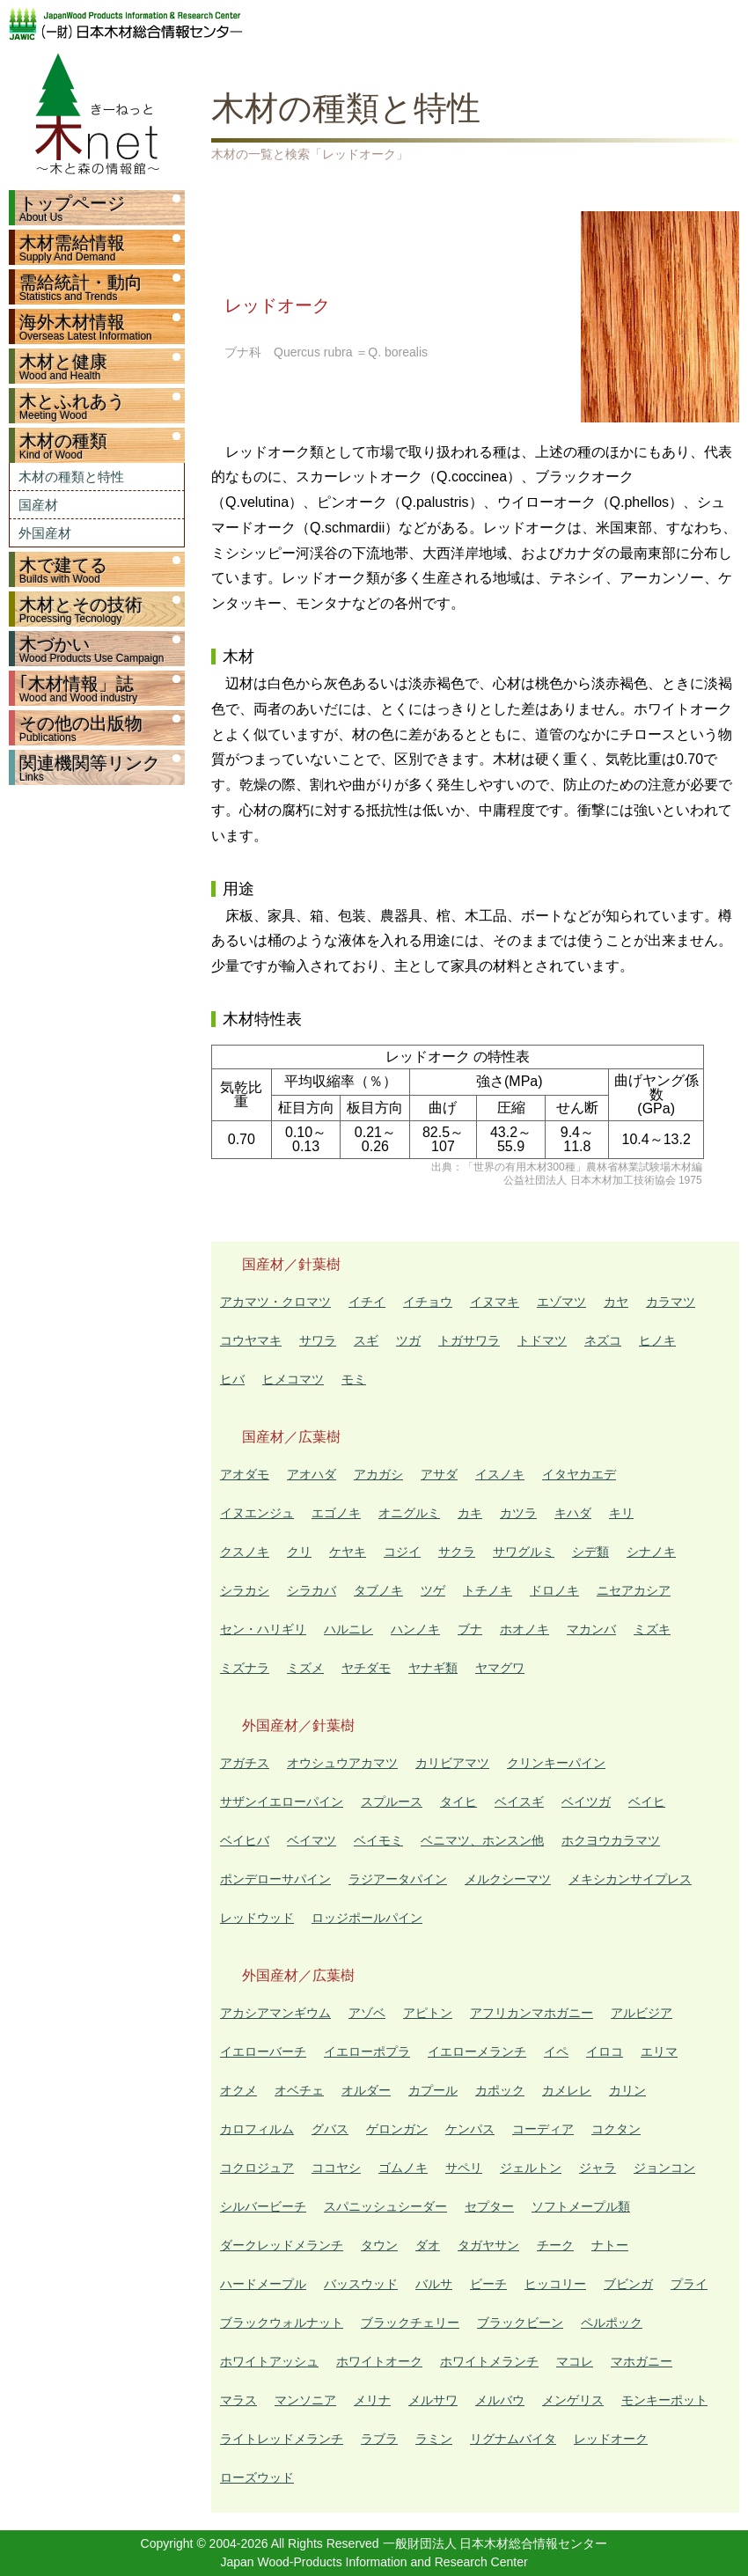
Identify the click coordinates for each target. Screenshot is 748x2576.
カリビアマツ (452, 1763)
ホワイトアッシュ (269, 2361)
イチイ (366, 1302)
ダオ (427, 2245)
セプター (489, 2206)
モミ (353, 1379)
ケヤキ (347, 1552)
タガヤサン (488, 2245)
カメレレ (566, 2090)
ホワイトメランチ (489, 2361)
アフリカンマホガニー (531, 2013)
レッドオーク (611, 2439)
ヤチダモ (366, 1668)
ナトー (609, 2245)
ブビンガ (628, 2284)
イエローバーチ (263, 2051)
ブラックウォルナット (281, 2322)
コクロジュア (257, 2168)
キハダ (572, 1513)
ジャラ (597, 2168)
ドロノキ (554, 1590)
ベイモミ (378, 1840)
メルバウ (499, 2400)
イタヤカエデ (579, 1474)
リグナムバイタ (513, 2439)
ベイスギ (519, 1801)
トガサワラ (469, 1340)
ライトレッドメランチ (281, 2439)
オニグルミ (409, 1513)
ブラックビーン (520, 2322)
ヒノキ (657, 1340)
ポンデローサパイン (275, 1879)
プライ (689, 2284)
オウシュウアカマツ (342, 1763)
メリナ (372, 2400)
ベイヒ (646, 1801)
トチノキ (487, 1590)
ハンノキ (415, 1629)
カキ (470, 1513)
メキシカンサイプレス (630, 1879)
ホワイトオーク (379, 2361)
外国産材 (44, 532)
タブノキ (378, 1590)
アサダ (439, 1474)
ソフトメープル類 (581, 2206)
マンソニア (305, 2400)
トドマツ (542, 1340)
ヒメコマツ (293, 1379)
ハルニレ (348, 1629)
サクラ (456, 1552)
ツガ (408, 1340)
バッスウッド (361, 2284)
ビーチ (488, 2284)
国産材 (38, 504)
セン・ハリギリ (263, 1629)
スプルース (391, 1801)
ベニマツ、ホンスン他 (482, 1840)
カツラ (518, 1513)
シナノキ (651, 1552)
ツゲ (433, 1590)
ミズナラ (244, 1668)
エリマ (659, 2051)
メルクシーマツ (508, 1879)
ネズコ (602, 1340)
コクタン (616, 2129)
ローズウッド (257, 2477)
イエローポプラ (367, 2051)
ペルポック (611, 2322)
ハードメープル (263, 2284)
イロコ (604, 2051)
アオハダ (311, 1474)
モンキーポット (664, 2400)
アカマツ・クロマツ (275, 1302)
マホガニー (641, 2361)
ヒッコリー (555, 2284)
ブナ (470, 1629)
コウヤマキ (251, 1340)
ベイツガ (586, 1801)
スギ (366, 1340)
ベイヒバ (244, 1840)
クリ (299, 1552)
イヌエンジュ (257, 1513)
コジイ (402, 1552)
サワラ (317, 1340)
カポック (499, 2090)
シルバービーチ (263, 2206)
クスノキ (244, 1552)
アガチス (244, 1763)
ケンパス (470, 2129)
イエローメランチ (477, 2051)
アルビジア (641, 2013)
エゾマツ (561, 1302)
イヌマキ (494, 1302)
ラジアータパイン (397, 1879)
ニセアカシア (634, 1590)
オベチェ (299, 2090)
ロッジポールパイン (367, 1918)
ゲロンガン (397, 2129)
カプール (433, 2090)
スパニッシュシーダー (385, 2206)
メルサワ (433, 2400)
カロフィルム (257, 2129)
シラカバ (311, 1590)
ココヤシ (336, 2168)
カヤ (616, 1302)
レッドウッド (257, 1918)
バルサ (433, 2284)
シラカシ (244, 1590)
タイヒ (458, 1801)
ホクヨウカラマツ (610, 1840)
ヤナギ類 (433, 1668)
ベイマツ (311, 1840)
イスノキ (499, 1474)
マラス (238, 2400)
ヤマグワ (499, 1668)
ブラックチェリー (410, 2322)
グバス (330, 2129)
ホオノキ (524, 1629)
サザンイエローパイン (281, 1801)
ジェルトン (530, 2168)
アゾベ (366, 2013)
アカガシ (378, 1474)
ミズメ (305, 1668)
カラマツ (670, 1302)
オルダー (366, 2090)
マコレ (574, 2361)
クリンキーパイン (556, 1763)
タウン (379, 2245)
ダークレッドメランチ (281, 2245)
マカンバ (591, 1629)
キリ (621, 1513)
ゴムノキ (403, 2168)
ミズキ (652, 1629)
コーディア (543, 2129)
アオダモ (244, 1474)
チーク (555, 2245)
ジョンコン (664, 2168)
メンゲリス (573, 2400)
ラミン (433, 2439)
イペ (556, 2051)
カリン (627, 2090)
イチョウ (427, 1302)
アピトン (427, 2013)
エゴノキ (336, 1513)
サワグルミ (523, 1552)
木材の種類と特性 (71, 476)
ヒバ (232, 1379)
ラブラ (379, 2439)
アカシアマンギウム (275, 2013)
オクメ (238, 2090)
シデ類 (590, 1552)
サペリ (463, 2168)
